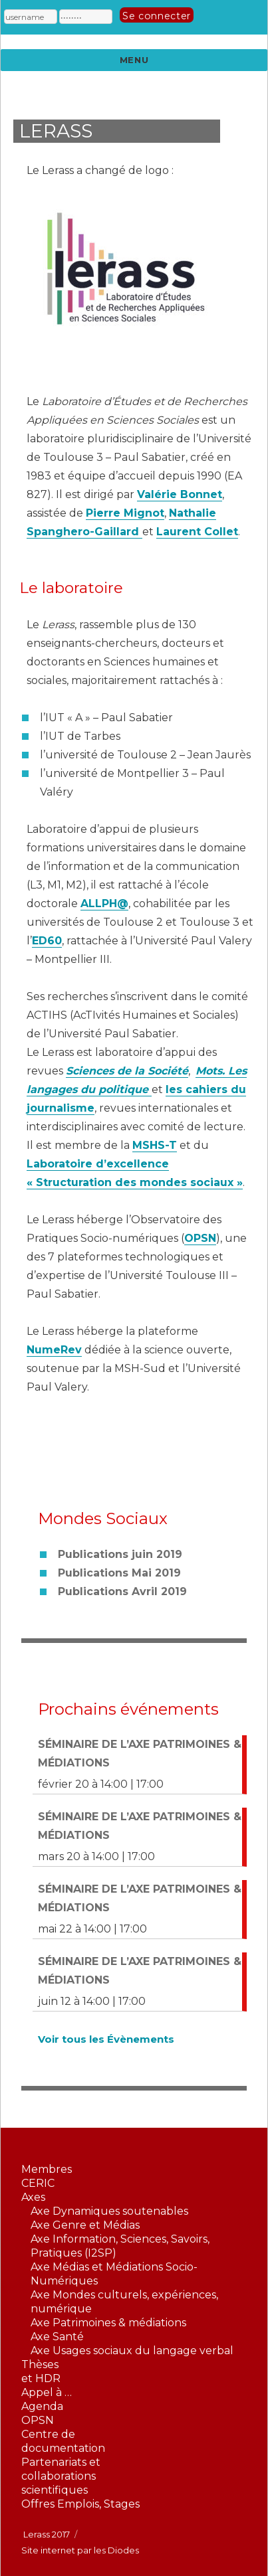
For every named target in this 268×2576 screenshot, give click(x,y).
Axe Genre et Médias (85, 2225)
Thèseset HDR (41, 2371)
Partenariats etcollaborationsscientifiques (60, 2476)
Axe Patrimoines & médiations (108, 2322)
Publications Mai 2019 (119, 1573)
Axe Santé (57, 2336)
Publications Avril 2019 (122, 1591)
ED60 (47, 940)
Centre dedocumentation (63, 2441)
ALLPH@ (104, 903)
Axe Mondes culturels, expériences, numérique (124, 2301)
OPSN (200, 1238)
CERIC (38, 2183)
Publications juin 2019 (120, 1554)
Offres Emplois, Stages (80, 2504)
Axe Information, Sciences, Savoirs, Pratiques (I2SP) (120, 2246)
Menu (134, 59)
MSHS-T (154, 1145)
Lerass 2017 (46, 2534)
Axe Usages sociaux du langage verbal (132, 2350)
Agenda (42, 2406)
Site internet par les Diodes (80, 2550)
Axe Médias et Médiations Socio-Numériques (114, 2274)
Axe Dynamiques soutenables (109, 2211)
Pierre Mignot (125, 513)
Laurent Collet (197, 531)
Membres (46, 2169)
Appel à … (46, 2392)
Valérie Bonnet (179, 494)
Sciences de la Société (127, 1071)
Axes (33, 2197)
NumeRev (54, 1349)
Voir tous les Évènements (106, 2039)
